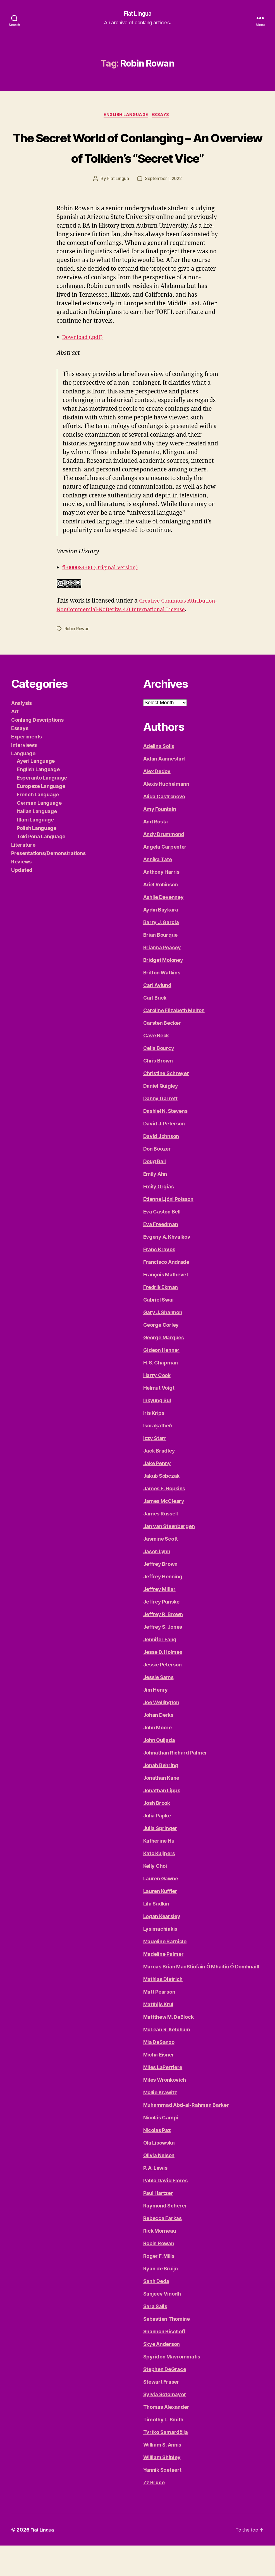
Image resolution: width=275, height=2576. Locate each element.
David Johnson (161, 1167)
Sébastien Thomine (166, 2349)
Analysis (21, 733)
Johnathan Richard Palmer (175, 1783)
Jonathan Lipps (161, 1821)
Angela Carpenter (165, 877)
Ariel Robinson (160, 915)
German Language (39, 833)
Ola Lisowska (159, 2173)
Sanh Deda (156, 2312)
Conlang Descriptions (37, 750)
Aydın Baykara (160, 940)
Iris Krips (153, 1443)
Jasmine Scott (160, 1569)
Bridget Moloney (163, 990)
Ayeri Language (36, 791)
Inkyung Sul (157, 1431)
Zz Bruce (154, 2513)
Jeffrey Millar (159, 1620)
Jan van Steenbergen (169, 1557)
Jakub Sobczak (161, 1506)
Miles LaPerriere (163, 2098)
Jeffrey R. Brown (163, 1645)
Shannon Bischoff (164, 2362)
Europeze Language (41, 817)
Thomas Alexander (166, 2437)
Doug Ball (154, 1192)
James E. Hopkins (164, 1519)
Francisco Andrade (166, 1292)
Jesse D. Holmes (162, 1682)
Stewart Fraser (161, 2412)
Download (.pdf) (85, 359)
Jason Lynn (156, 1582)
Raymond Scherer (165, 2236)
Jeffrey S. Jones (162, 1657)
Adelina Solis (158, 777)
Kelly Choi (155, 1896)
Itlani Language (35, 850)
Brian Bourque (160, 965)
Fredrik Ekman (160, 1318)
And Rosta (155, 852)
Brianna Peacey (162, 978)
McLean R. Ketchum (166, 2060)
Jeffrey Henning (162, 1607)
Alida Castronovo (164, 827)
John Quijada (159, 1771)
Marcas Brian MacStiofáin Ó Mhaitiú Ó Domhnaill (201, 1997)
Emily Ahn (155, 1204)
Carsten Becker (162, 1053)
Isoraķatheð (157, 1456)
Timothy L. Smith (163, 2450)
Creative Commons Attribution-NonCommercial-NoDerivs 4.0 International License (134, 631)
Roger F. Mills (158, 2286)
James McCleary (163, 1531)
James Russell (160, 1544)
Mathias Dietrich (163, 2010)
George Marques (163, 1368)
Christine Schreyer (166, 1104)
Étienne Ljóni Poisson (168, 1229)
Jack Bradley (159, 1481)
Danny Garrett (160, 1129)
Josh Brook (156, 1833)
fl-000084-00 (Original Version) (104, 589)
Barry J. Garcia (161, 953)
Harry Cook (157, 1406)
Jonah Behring (160, 1796)
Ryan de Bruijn (160, 2299)
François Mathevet (165, 1305)
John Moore (157, 1758)
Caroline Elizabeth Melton (174, 1041)
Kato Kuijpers (159, 1884)
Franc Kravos (159, 1280)
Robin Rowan (77, 659)
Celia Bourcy (158, 1079)
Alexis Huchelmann (166, 814)
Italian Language (37, 842)
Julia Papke (157, 1846)
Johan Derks (158, 1745)
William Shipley (162, 2488)
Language (23, 784)
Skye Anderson (161, 2374)
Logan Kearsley (161, 1947)
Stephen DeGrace (164, 2400)
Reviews (21, 892)
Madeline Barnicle (164, 1972)
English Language (126, 116)
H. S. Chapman (160, 1393)
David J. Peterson (164, 1154)
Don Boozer (157, 1179)
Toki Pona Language (41, 867)
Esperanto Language (42, 808)
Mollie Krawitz (160, 2123)
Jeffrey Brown (160, 1594)
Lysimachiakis (160, 1959)
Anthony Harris (161, 902)
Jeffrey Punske (161, 1632)
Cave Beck (156, 1066)
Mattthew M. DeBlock (168, 2047)
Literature (23, 875)
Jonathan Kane (161, 1808)
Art (15, 742)
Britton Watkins (161, 1003)
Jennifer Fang (160, 1670)
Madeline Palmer (163, 1984)
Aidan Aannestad (164, 789)
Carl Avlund (157, 1016)
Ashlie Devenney (163, 928)
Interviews (24, 775)
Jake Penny (157, 1494)
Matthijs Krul (158, 2035)
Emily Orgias (158, 1217)
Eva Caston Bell (162, 1242)
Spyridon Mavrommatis (171, 2387)
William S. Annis (162, 2475)
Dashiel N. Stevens (165, 1141)
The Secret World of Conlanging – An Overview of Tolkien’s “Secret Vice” (137, 158)
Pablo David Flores (165, 2211)
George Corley (161, 1355)
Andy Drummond (164, 865)
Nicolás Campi (160, 2148)
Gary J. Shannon (162, 1343)
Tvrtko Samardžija (165, 2463)
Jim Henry (155, 1720)
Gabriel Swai (158, 1330)
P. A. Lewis (155, 2198)
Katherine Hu (158, 1871)
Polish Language (36, 858)
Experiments (26, 767)
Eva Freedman (160, 1255)
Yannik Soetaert (162, 2500)
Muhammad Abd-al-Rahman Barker (186, 2135)
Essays (163, 116)
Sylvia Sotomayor (164, 2425)
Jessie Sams (158, 1708)
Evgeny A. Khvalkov (166, 1267)
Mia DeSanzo (158, 2073)
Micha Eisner (158, 2085)
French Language (38, 825)
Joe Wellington (161, 1733)
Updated (21, 900)
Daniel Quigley (160, 1116)
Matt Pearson (159, 2022)
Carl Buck (155, 1028)
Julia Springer (160, 1859)
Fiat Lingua (137, 14)
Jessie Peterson (162, 1695)
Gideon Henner (161, 1380)
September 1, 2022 (163, 201)
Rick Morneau (159, 2261)
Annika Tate (157, 890)
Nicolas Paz (157, 2161)
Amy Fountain (159, 839)
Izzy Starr (154, 1469)
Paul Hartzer (158, 2223)
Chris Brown (158, 1091)
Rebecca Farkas (162, 2249)
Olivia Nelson (159, 2186)
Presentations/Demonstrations (48, 884)
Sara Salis (155, 2337)
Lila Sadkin (156, 1934)
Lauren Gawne (160, 1909)
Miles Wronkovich (164, 2110)
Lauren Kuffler (160, 1922)
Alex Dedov (157, 802)
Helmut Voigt (158, 1418)
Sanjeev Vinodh (162, 2324)
